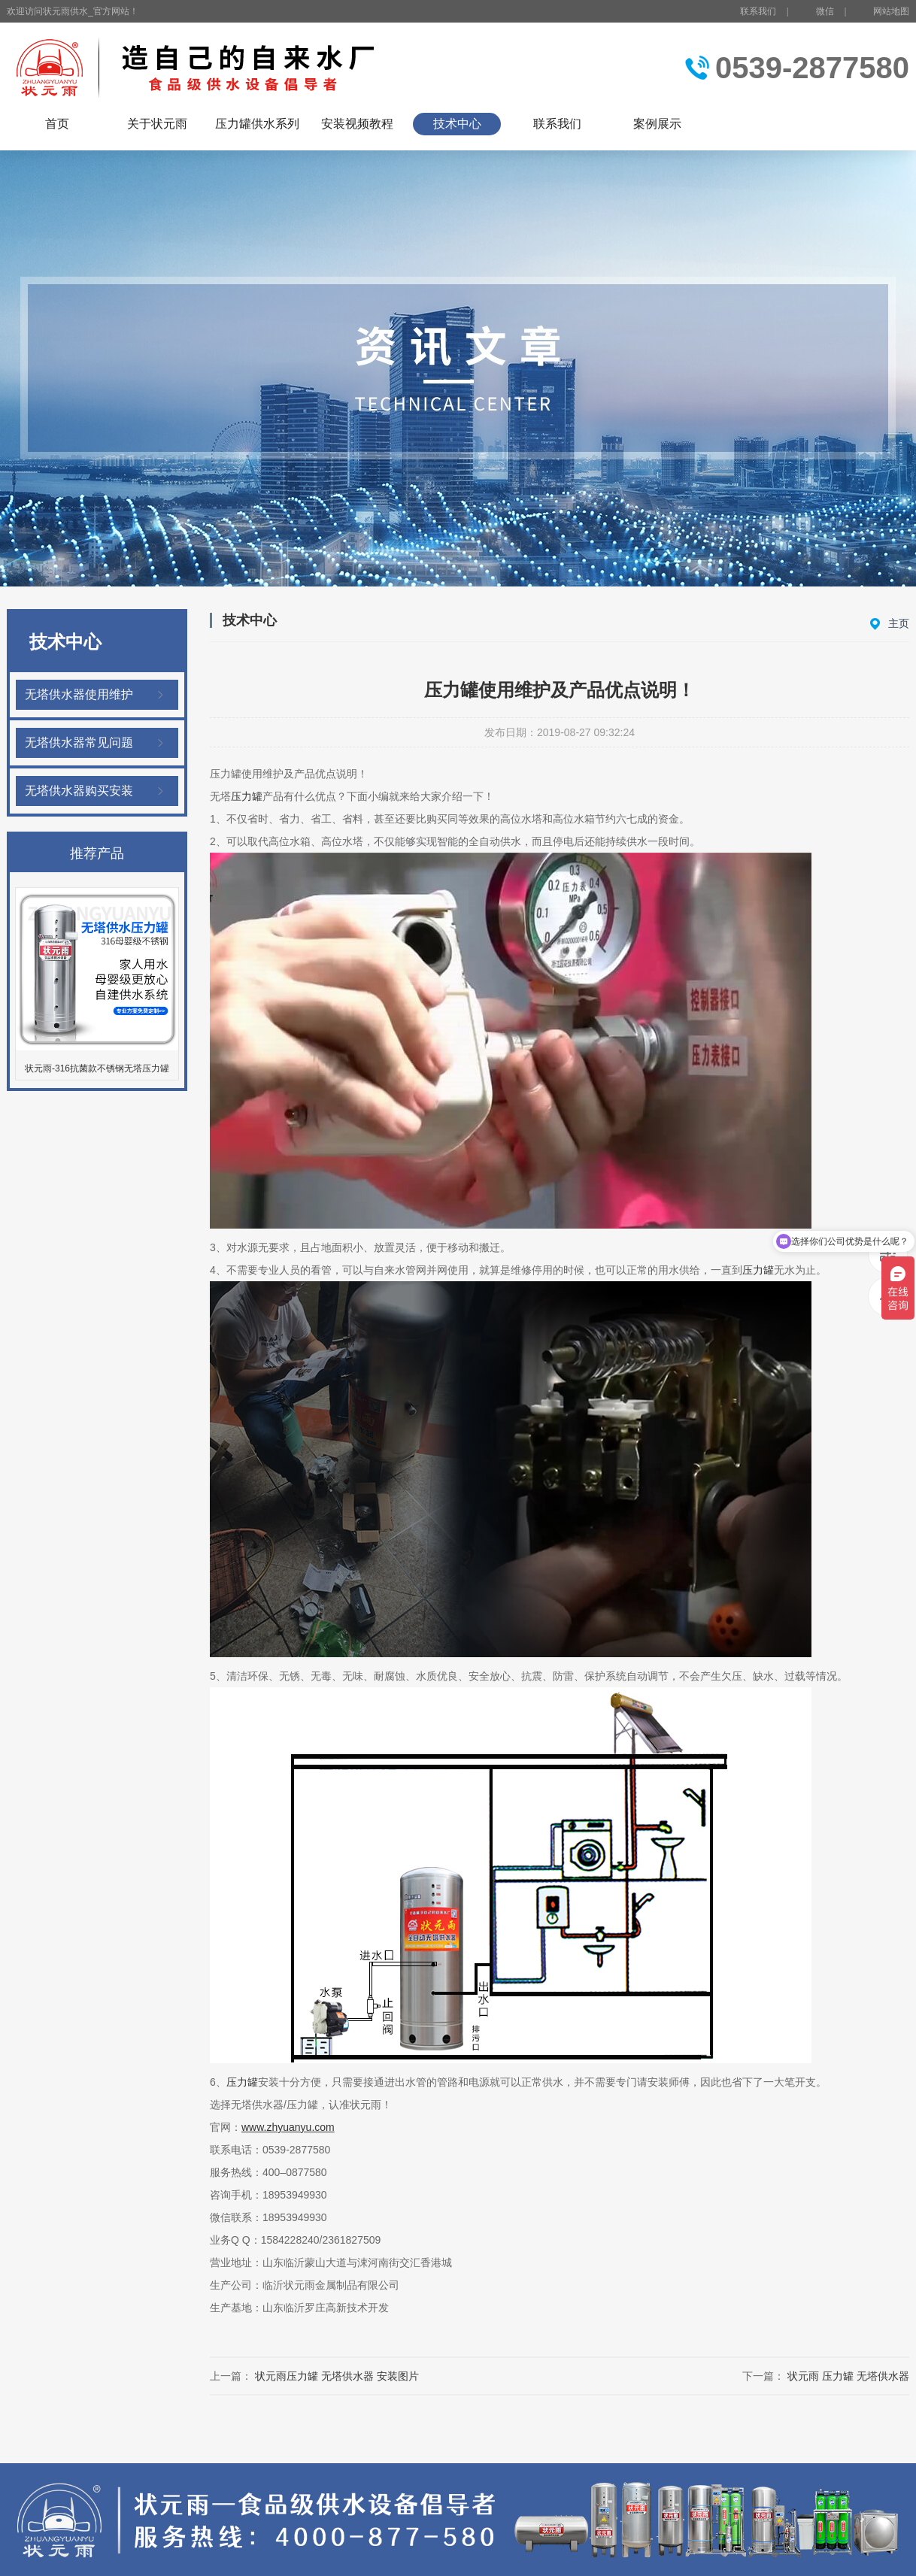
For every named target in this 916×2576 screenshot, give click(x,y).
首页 (57, 123)
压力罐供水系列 (257, 123)
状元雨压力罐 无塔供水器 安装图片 (337, 2376)
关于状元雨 (157, 123)
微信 (816, 12)
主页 (898, 623)
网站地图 (891, 11)
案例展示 (657, 123)
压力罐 (246, 796)
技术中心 (457, 123)
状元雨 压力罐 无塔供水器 (848, 2376)
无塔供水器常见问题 (79, 742)
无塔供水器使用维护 (79, 694)
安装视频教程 (357, 123)
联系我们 (758, 11)
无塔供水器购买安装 (79, 790)
